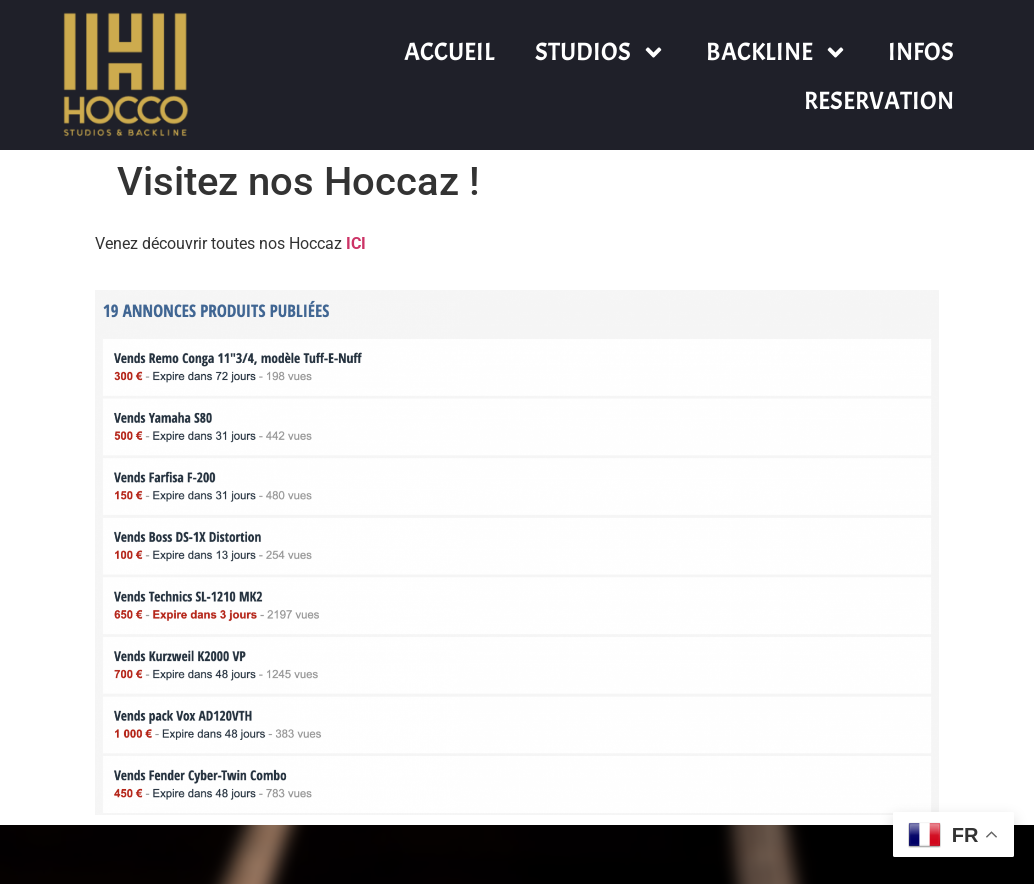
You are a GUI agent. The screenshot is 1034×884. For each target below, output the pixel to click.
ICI (356, 243)
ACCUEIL (449, 52)
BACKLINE (777, 52)
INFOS (921, 52)
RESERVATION (879, 101)
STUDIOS (600, 52)
